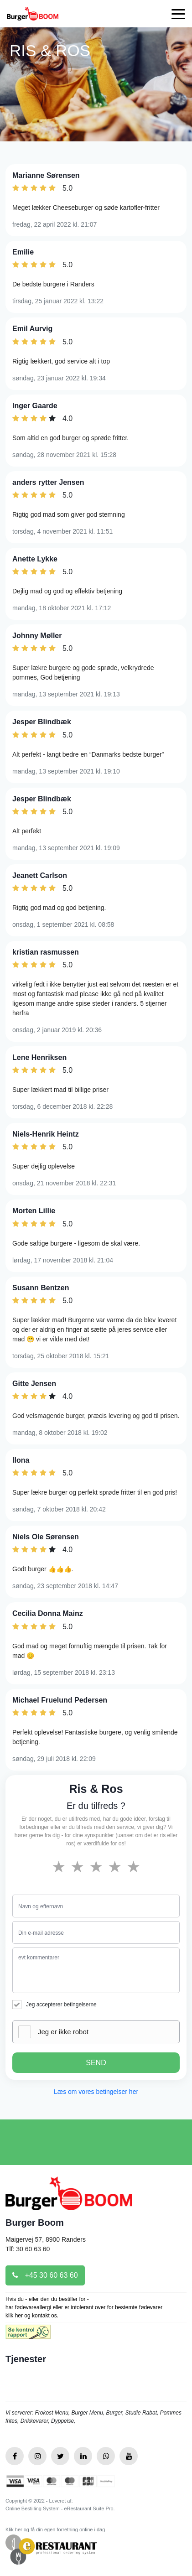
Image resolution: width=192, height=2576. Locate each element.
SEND (96, 2063)
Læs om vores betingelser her (96, 2091)
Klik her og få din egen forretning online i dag (55, 2529)
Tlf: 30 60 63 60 (27, 2249)
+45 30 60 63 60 (45, 2275)
